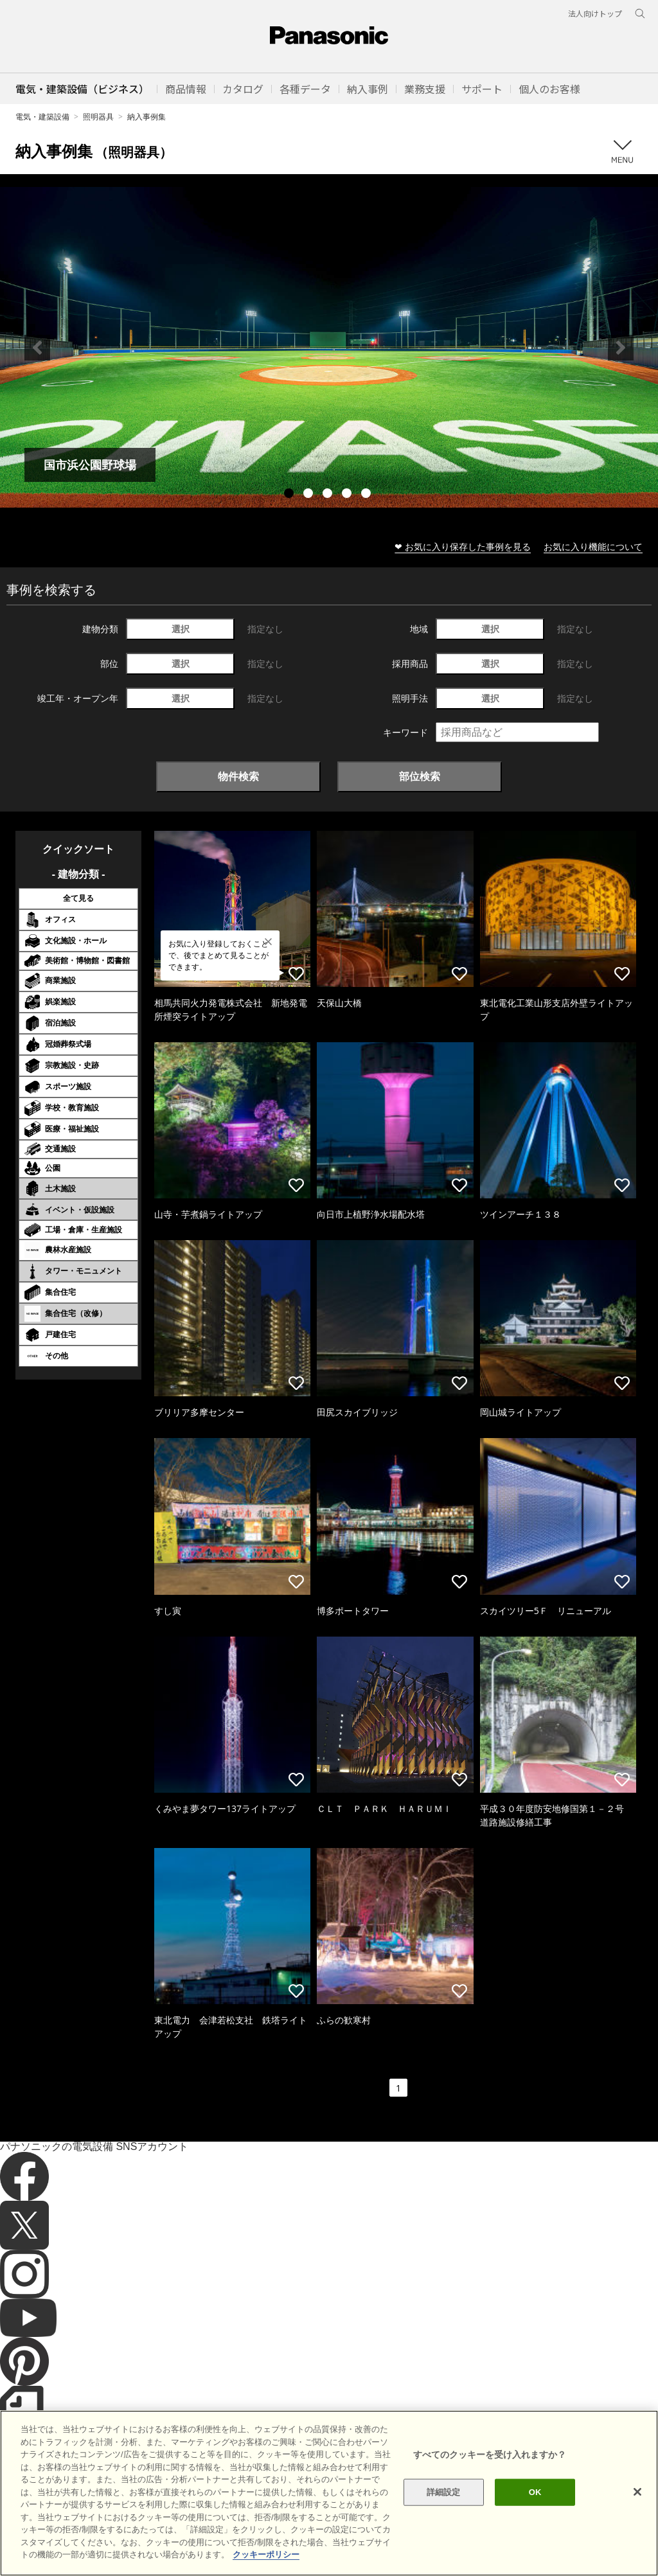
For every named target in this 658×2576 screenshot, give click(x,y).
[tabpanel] (329, 347)
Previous (37, 347)
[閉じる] (637, 2512)
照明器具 (98, 116)
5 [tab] (367, 494)
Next (621, 347)
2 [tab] (309, 494)
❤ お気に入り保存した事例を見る (463, 546)
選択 (181, 629)
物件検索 (238, 776)
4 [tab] (348, 494)
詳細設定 (444, 2512)
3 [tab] (329, 494)
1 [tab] (290, 494)
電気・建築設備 (42, 116)
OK (535, 2512)
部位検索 (419, 776)
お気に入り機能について (593, 546)
